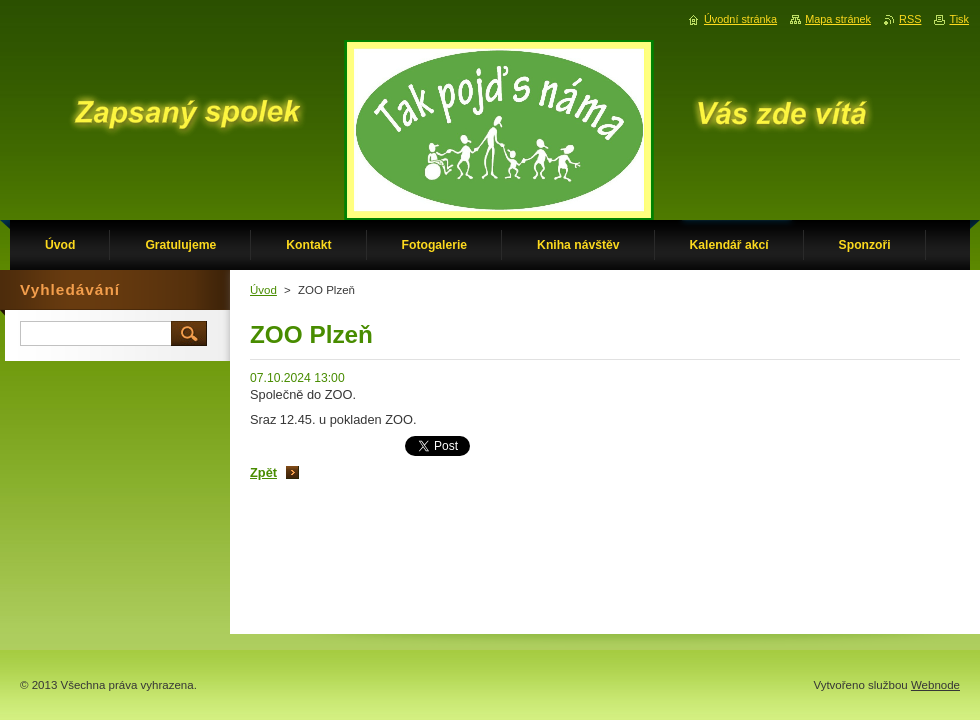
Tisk (959, 19)
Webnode (935, 685)
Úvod (263, 290)
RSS (910, 19)
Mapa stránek (838, 19)
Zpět (263, 472)
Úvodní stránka (740, 19)
